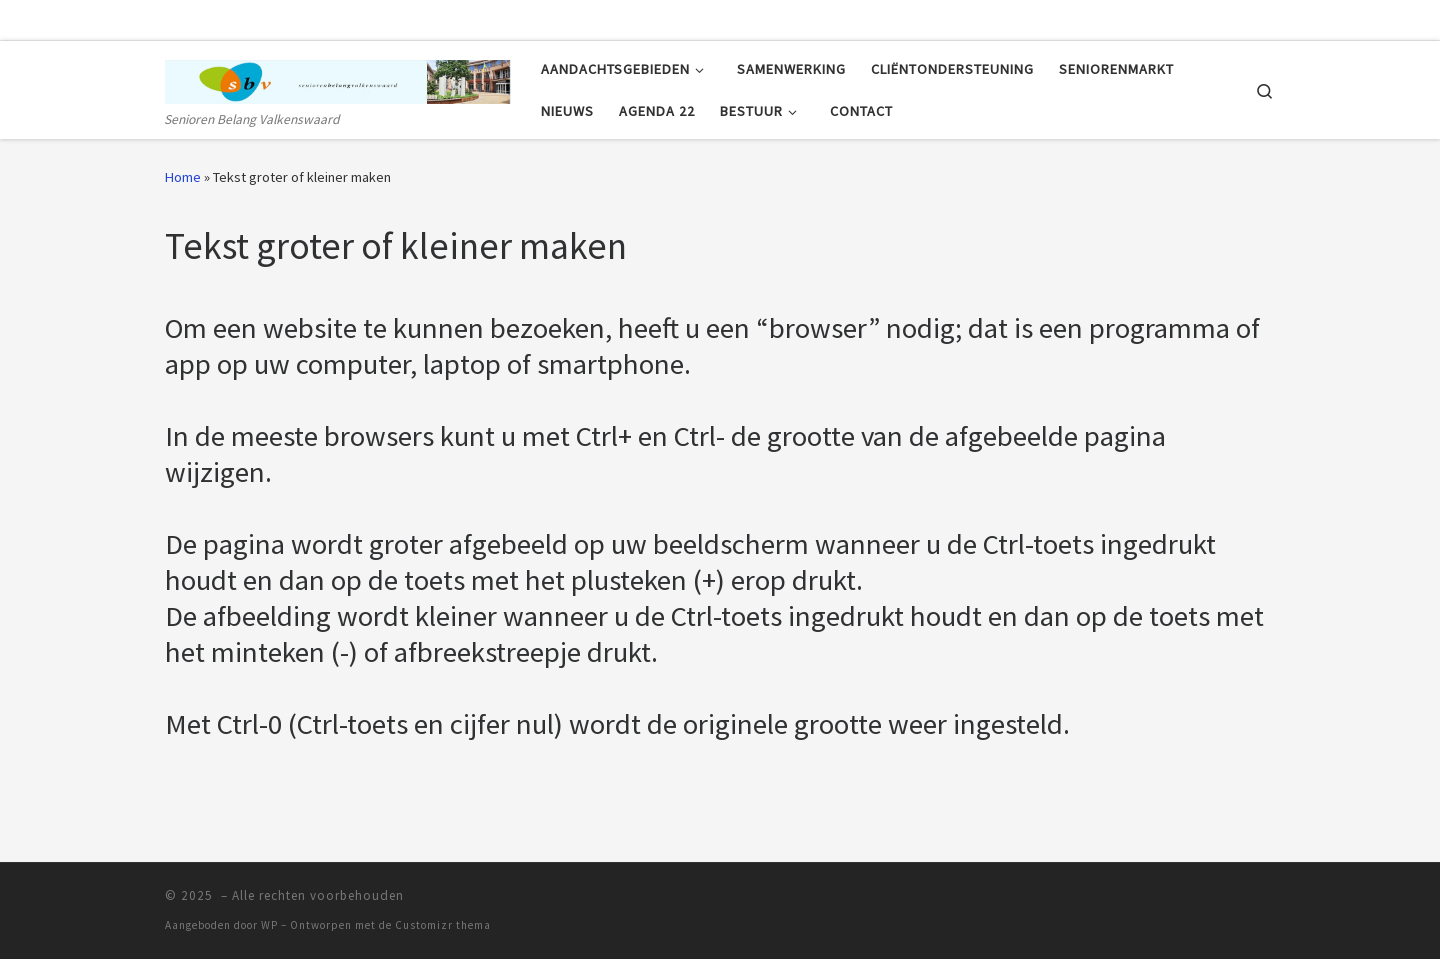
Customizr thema (443, 925)
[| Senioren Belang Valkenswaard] (338, 77)
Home (183, 177)
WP (269, 925)
